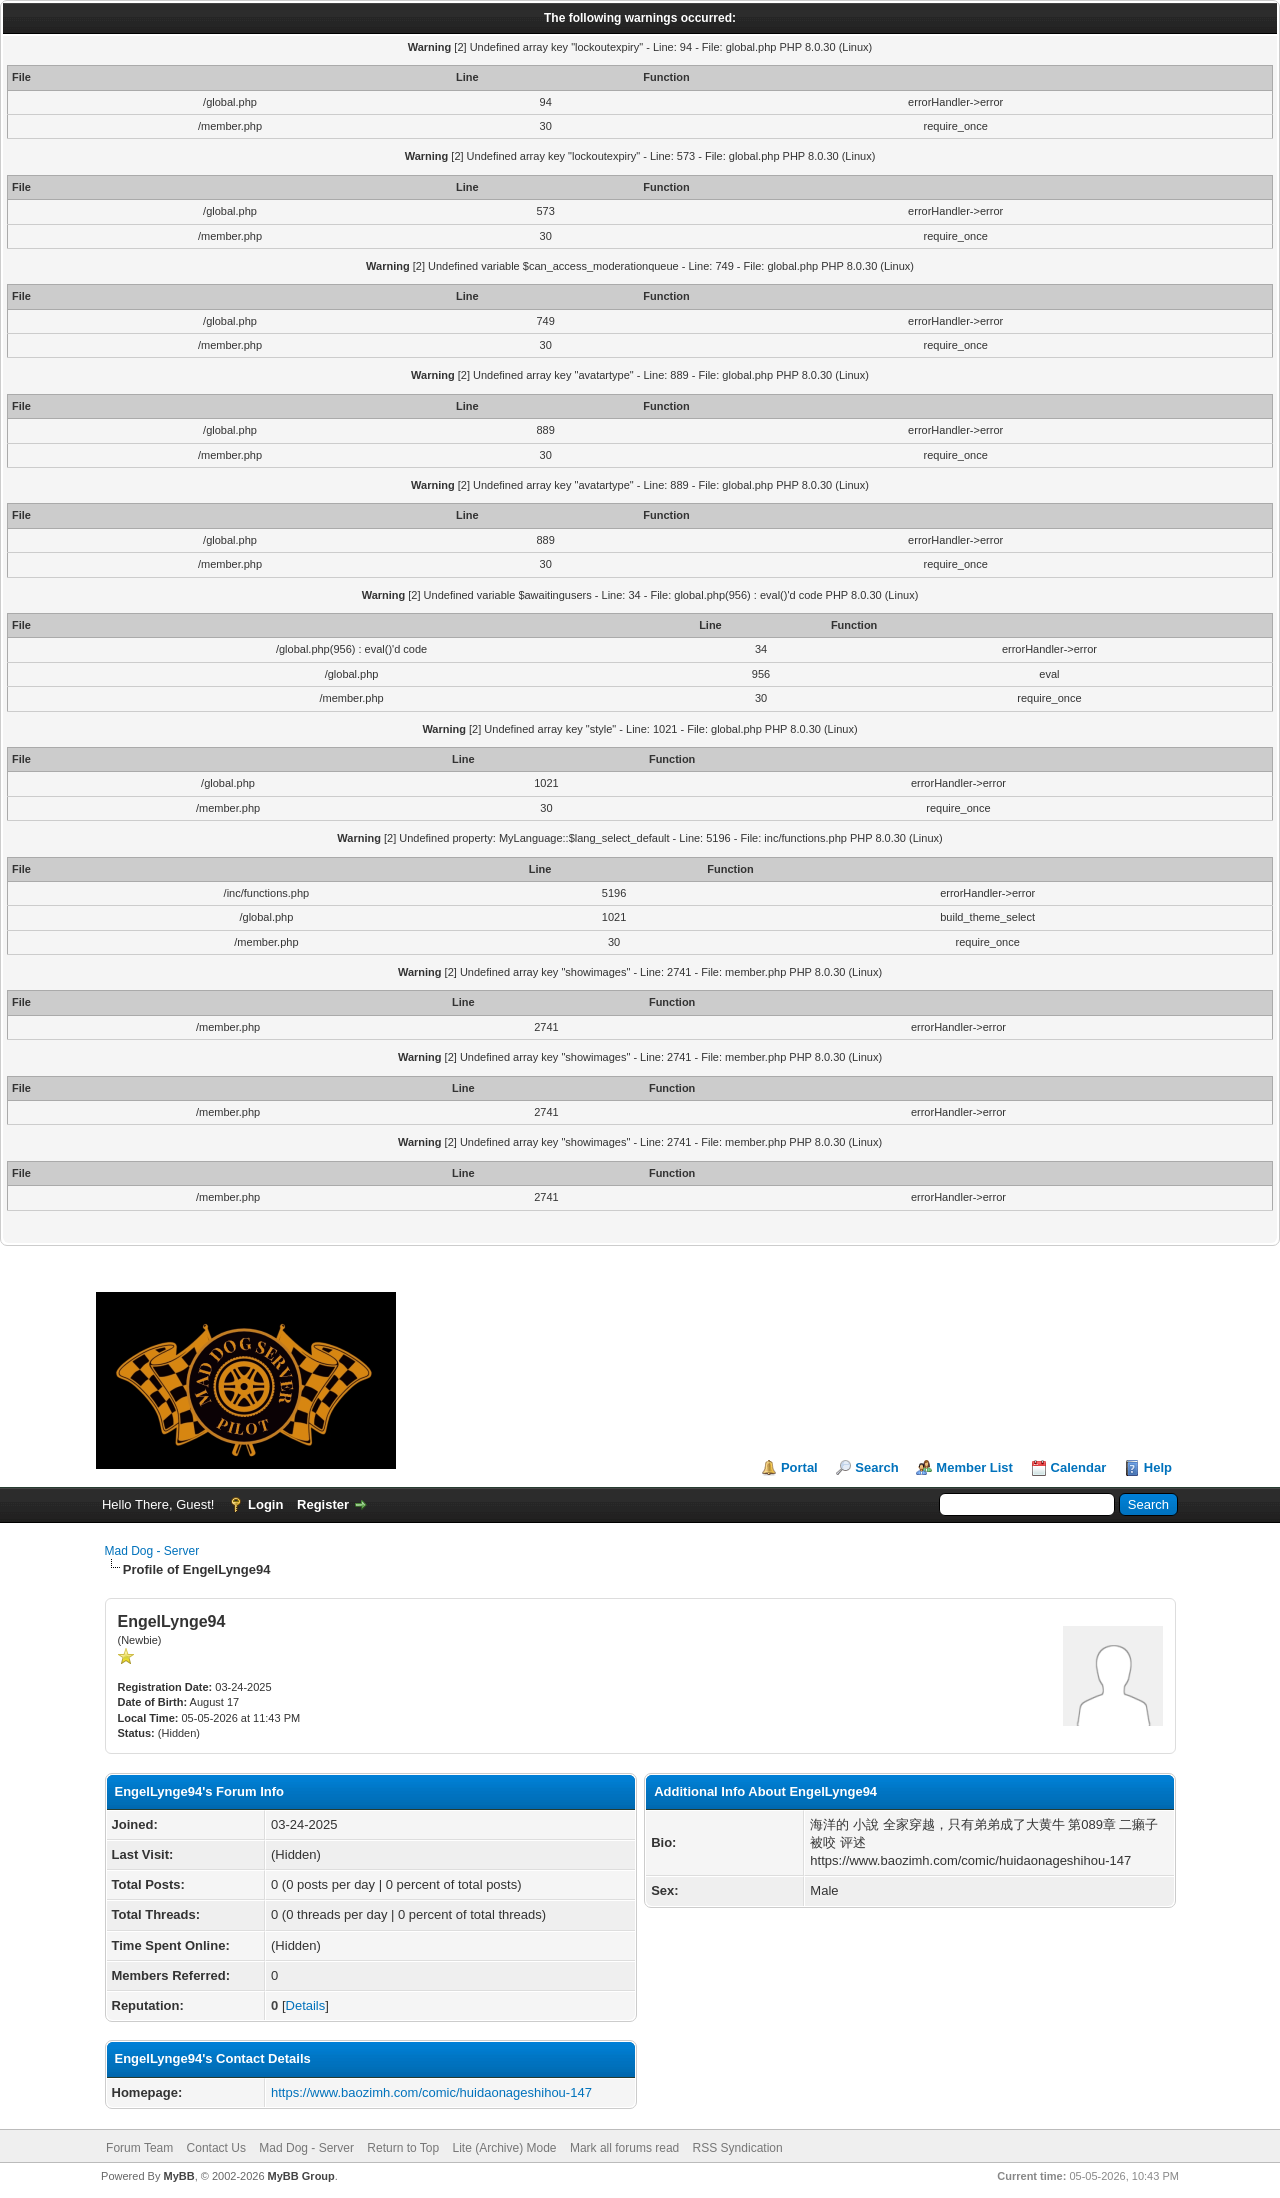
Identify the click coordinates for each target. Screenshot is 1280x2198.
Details (306, 2005)
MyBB (178, 2176)
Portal (799, 1467)
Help (1158, 1467)
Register (323, 1504)
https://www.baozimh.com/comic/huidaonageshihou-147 (431, 2092)
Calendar (1079, 1467)
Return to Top (403, 2148)
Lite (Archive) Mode (505, 2148)
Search (876, 1467)
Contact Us (216, 2148)
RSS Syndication (738, 2148)
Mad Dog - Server (152, 1551)
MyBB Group (301, 2176)
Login (265, 1504)
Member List (974, 1467)
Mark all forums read (624, 2148)
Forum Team (139, 2148)
